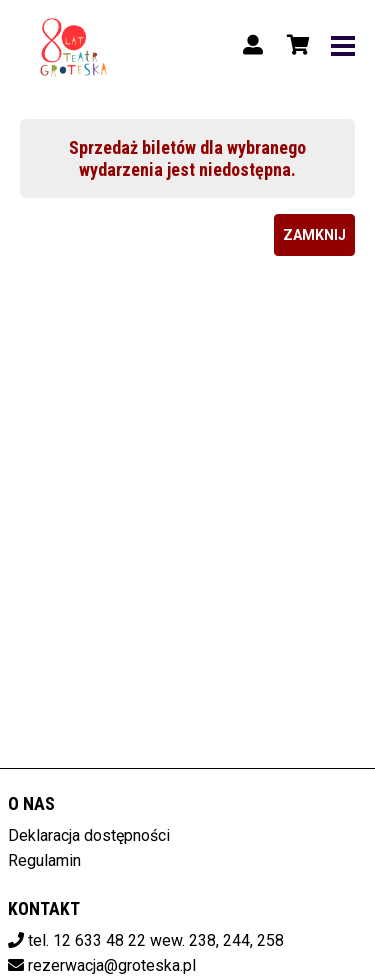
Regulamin (44, 860)
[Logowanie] (253, 45)
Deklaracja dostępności (89, 835)
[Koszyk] (295, 45)
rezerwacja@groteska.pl (112, 965)
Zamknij (314, 235)
